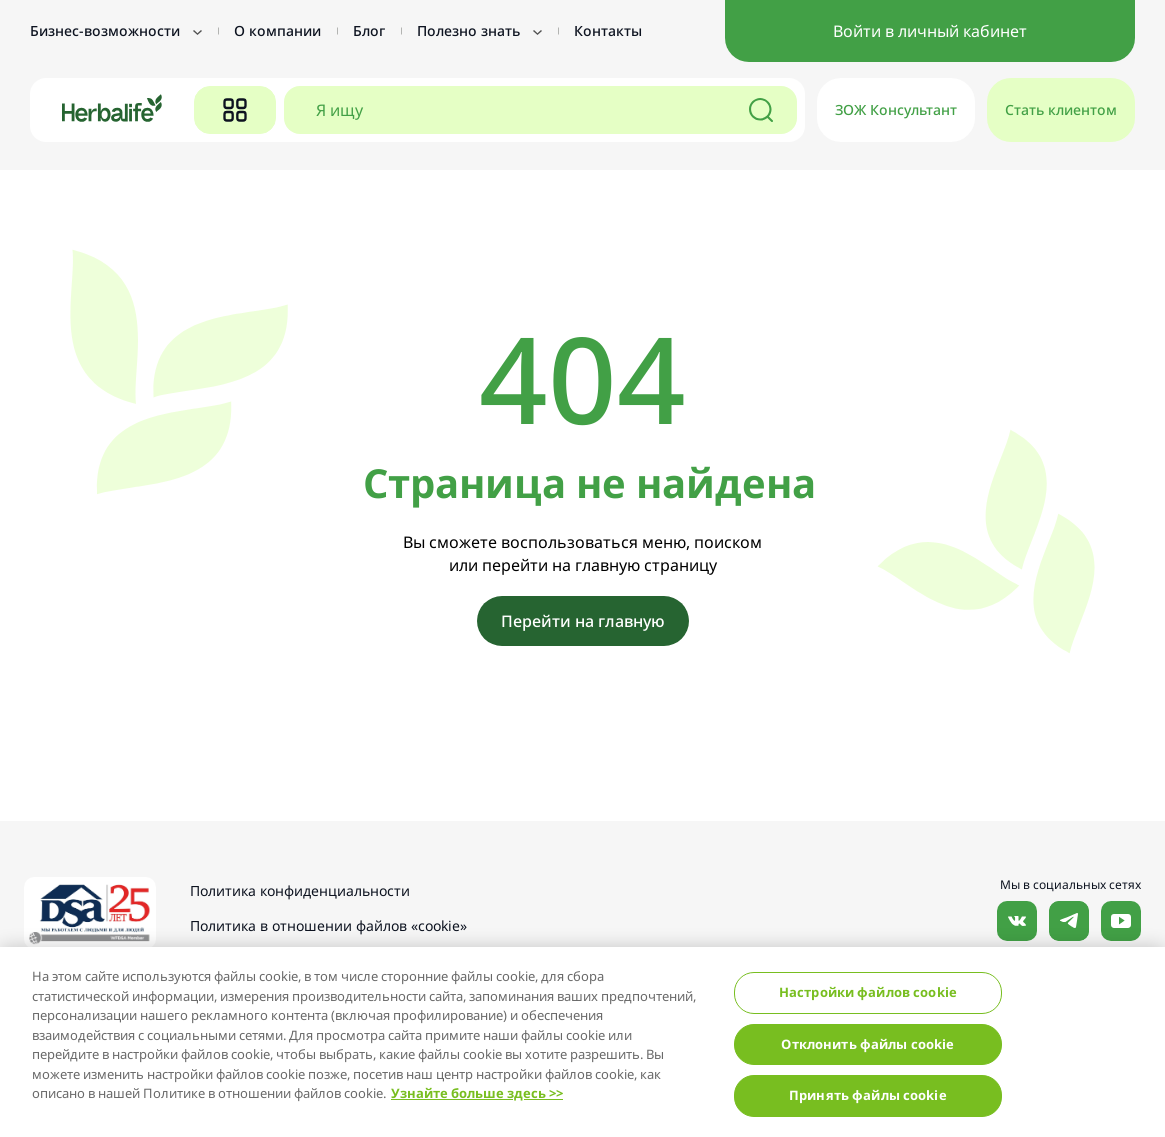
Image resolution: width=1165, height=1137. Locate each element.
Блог (369, 30)
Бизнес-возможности (116, 30)
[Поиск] (761, 110)
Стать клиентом (1061, 109)
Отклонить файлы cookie (867, 1044)
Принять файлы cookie (868, 1095)
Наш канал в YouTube (1121, 921)
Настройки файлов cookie (868, 992)
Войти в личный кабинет (930, 31)
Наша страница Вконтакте (1017, 921)
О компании (277, 30)
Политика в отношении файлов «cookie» (328, 925)
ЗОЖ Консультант (896, 109)
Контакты (608, 30)
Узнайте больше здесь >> (477, 1093)
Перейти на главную (583, 621)
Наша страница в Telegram (1069, 921)
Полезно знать (479, 30)
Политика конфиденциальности (300, 890)
